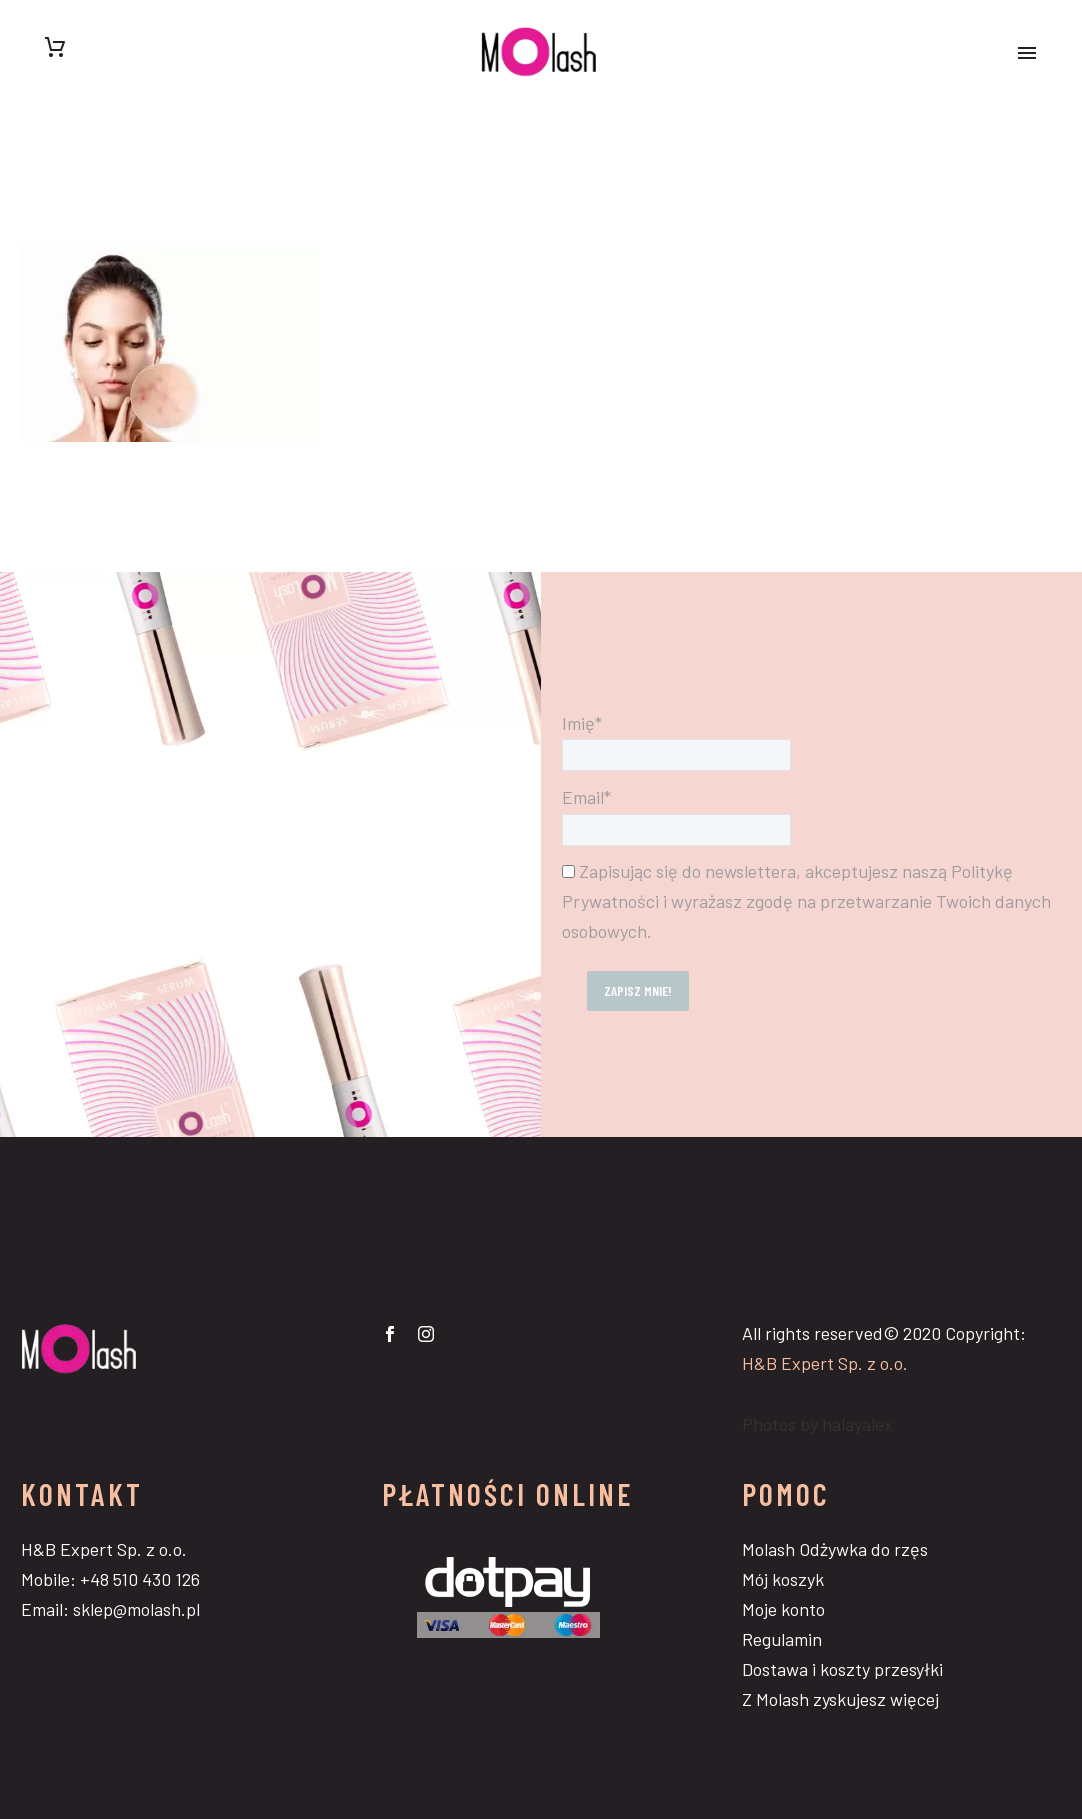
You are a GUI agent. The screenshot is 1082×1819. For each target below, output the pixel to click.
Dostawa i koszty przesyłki (842, 1669)
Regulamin (782, 1639)
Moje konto (783, 1609)
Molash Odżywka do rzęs (835, 1549)
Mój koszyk (783, 1579)
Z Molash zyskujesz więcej (840, 1699)
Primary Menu (1027, 53)
